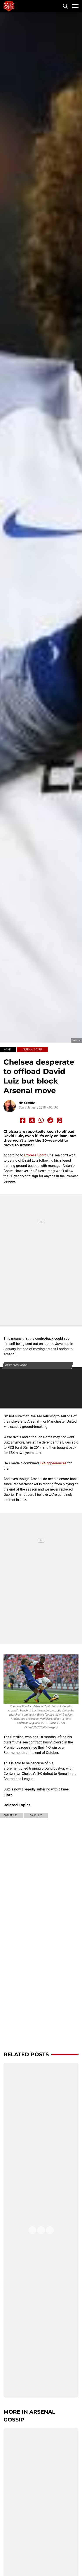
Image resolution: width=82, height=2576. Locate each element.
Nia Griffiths (27, 1102)
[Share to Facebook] (23, 1120)
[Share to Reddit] (50, 1120)
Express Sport (35, 1155)
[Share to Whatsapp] (41, 1120)
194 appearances (53, 1463)
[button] (65, 6)
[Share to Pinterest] (59, 1120)
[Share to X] (32, 1120)
